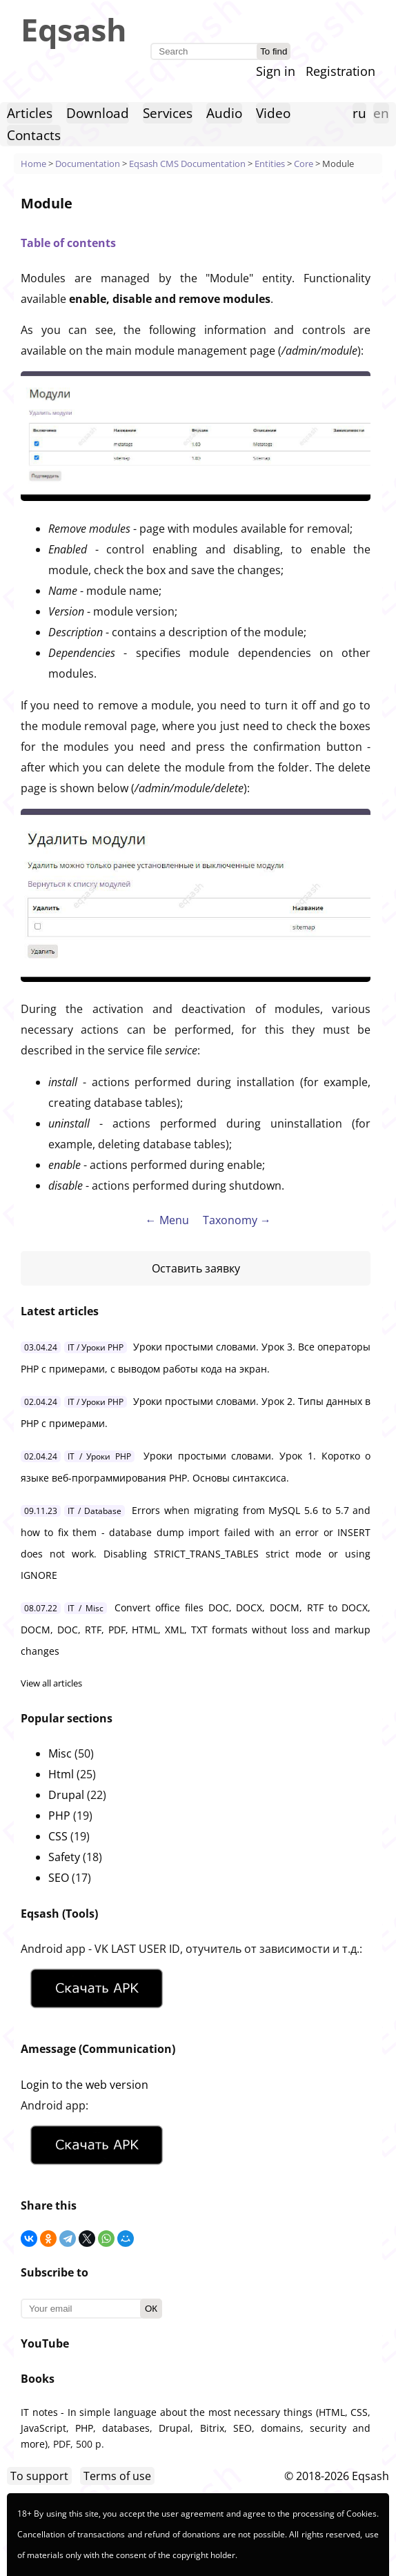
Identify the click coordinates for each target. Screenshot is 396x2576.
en (381, 113)
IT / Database (94, 1511)
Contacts (34, 135)
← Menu (167, 1220)
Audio (224, 113)
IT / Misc (85, 1608)
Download (97, 113)
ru (359, 113)
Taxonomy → (237, 1220)
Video (273, 113)
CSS (58, 1836)
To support (39, 2476)
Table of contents (68, 242)
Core (303, 163)
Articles (29, 113)
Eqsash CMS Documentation (187, 163)
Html (61, 1774)
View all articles (51, 1683)
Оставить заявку (196, 1268)
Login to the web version (84, 2084)
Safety (64, 1857)
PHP (59, 1815)
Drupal (66, 1794)
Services (167, 113)
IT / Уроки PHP (95, 1347)
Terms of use (117, 2476)
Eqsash (74, 29)
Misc (60, 1753)
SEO (58, 1877)
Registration (340, 71)
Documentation (87, 163)
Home (33, 163)
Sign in (275, 71)
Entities (270, 163)
